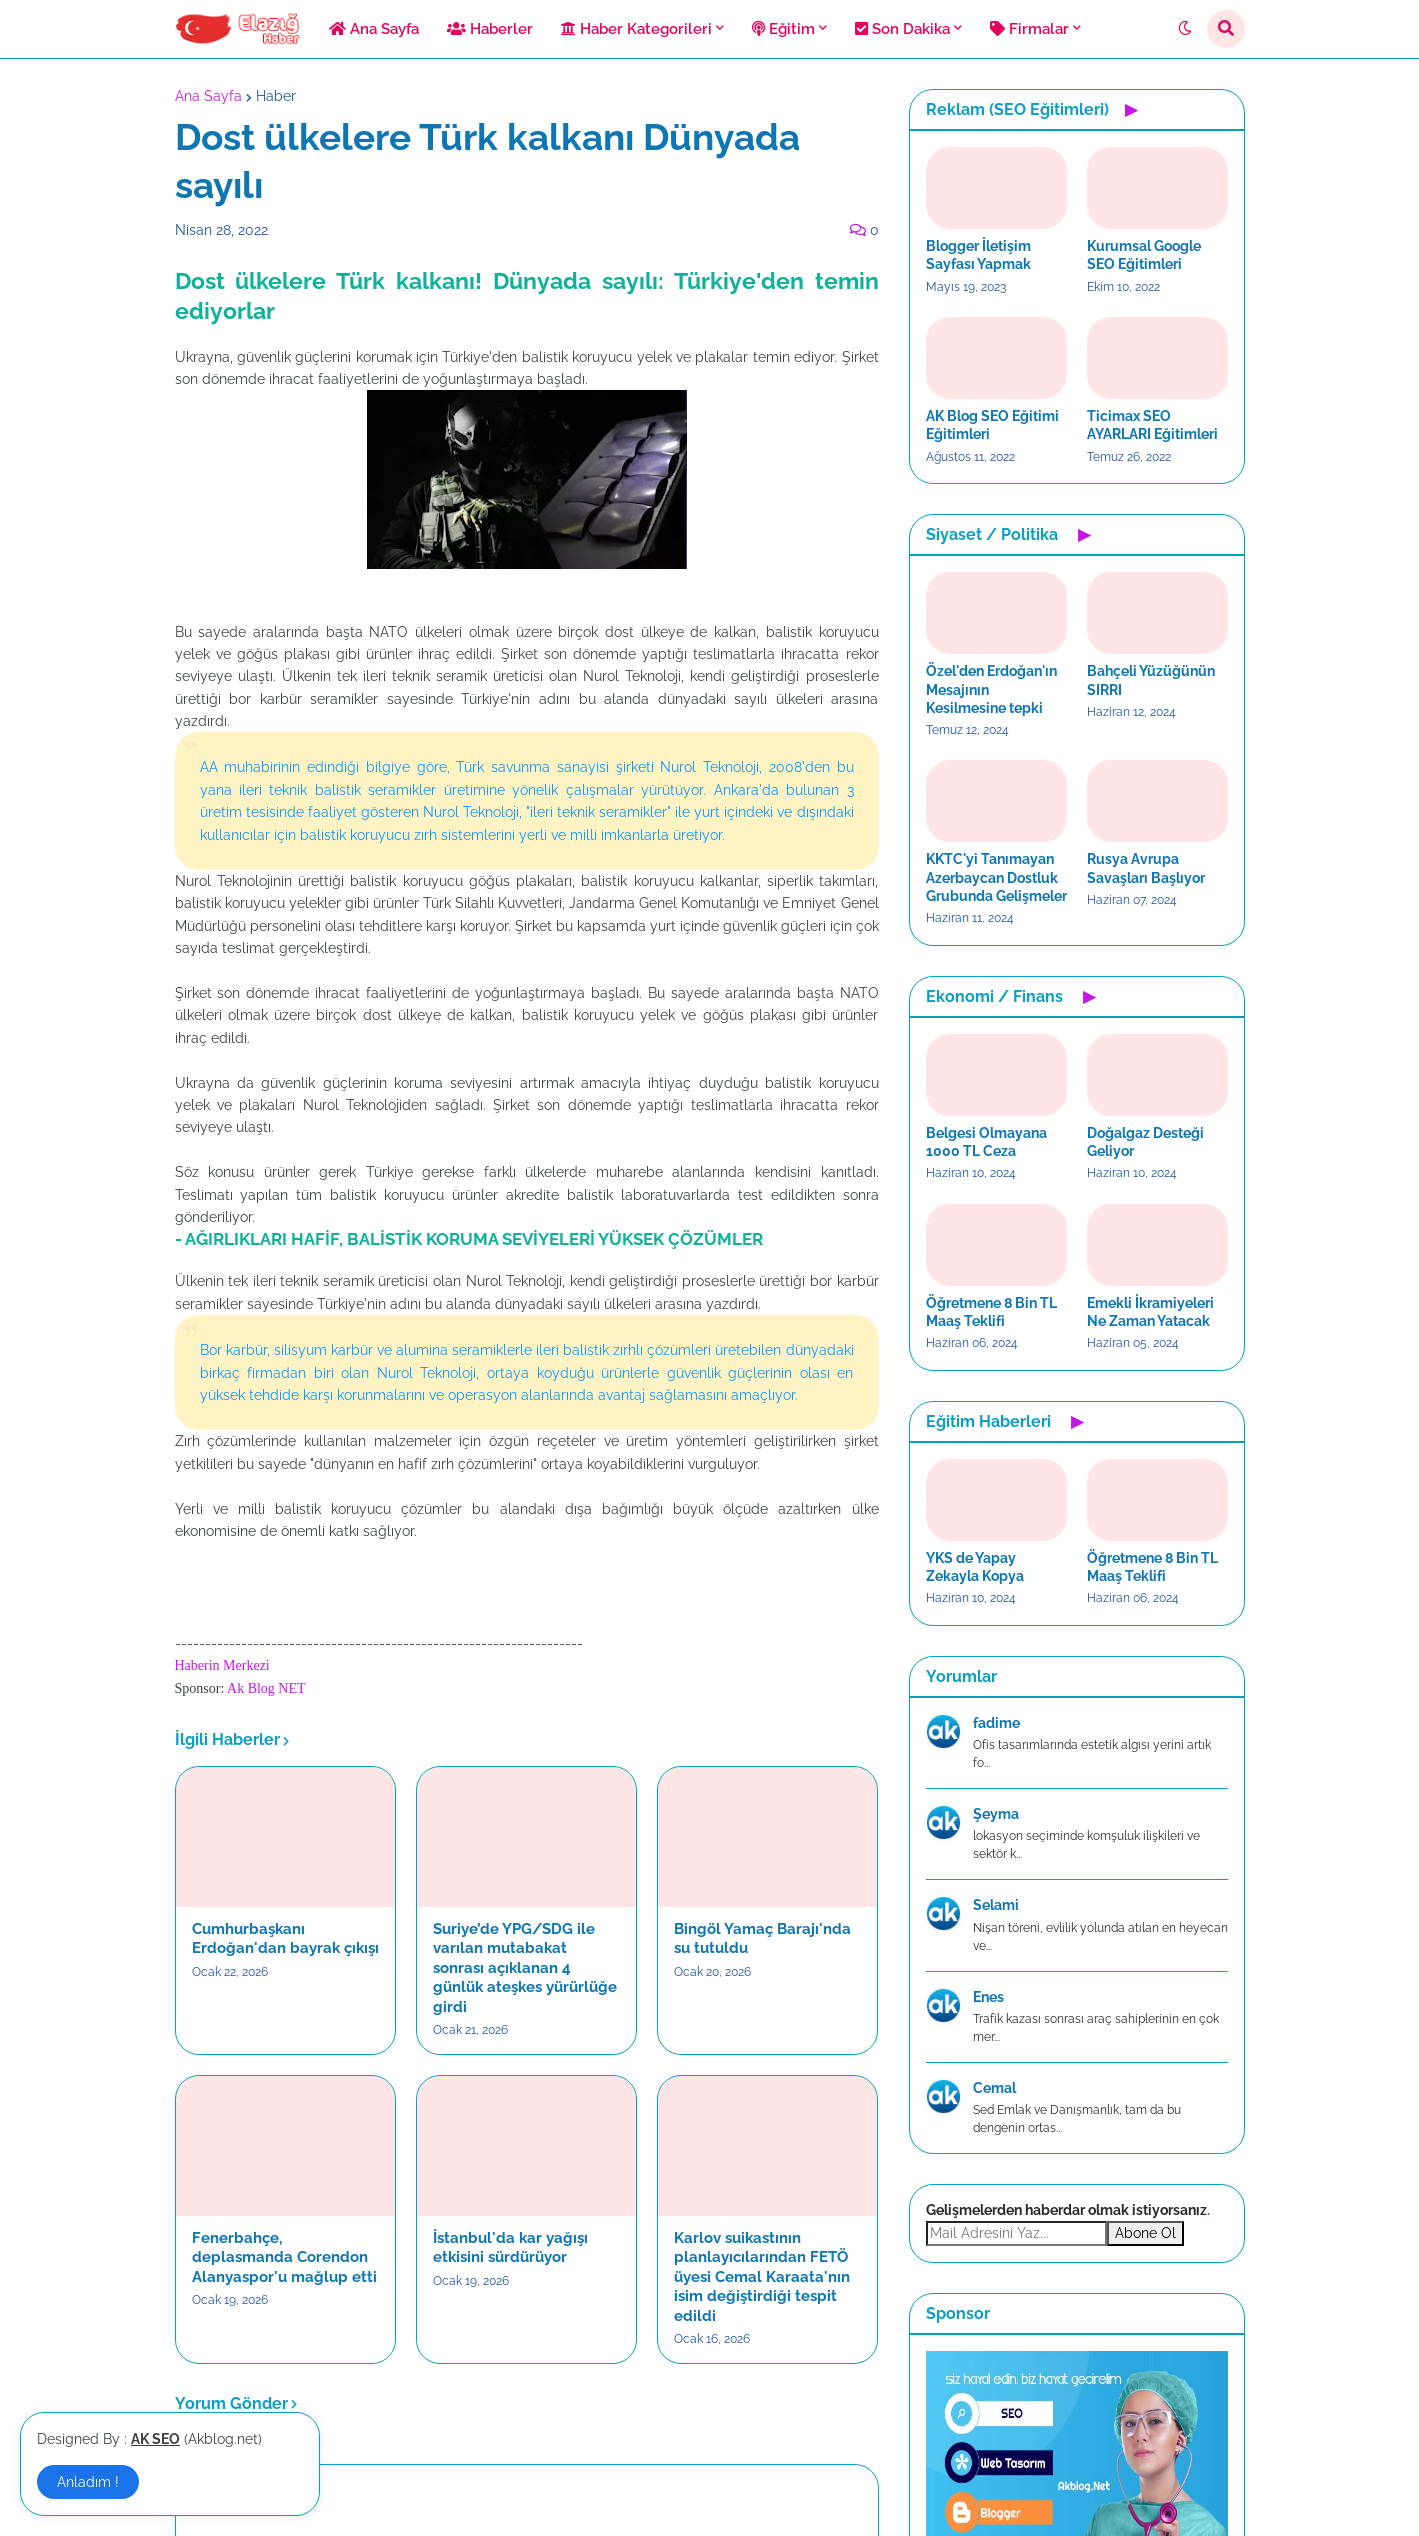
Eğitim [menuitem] (783, 29)
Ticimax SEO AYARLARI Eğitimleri (1152, 425)
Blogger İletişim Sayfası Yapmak (978, 255)
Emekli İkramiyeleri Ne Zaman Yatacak (1150, 1312)
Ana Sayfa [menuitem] (374, 29)
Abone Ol (1145, 2233)
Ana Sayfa (208, 96)
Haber (276, 96)
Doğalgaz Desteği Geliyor (1145, 1142)
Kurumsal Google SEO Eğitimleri (1144, 255)
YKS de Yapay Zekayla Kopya (975, 1567)
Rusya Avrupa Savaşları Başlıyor (1146, 868)
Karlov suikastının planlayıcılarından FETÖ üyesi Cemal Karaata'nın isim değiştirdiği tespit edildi (762, 2277)
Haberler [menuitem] (490, 29)
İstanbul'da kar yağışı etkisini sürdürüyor (510, 2248)
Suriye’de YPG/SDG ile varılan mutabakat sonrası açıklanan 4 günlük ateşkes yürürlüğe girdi (525, 1968)
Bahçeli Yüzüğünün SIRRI (1151, 680)
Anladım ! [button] (88, 2482)
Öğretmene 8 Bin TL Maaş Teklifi (991, 1312)
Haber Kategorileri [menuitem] (636, 29)
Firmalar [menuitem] (1029, 29)
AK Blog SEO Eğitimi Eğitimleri (992, 425)
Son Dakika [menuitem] (902, 29)
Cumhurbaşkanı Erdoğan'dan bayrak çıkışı (285, 1939)
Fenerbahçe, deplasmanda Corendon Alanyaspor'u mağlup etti (284, 2257)
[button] (1185, 29)
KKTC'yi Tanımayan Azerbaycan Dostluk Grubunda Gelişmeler (996, 877)
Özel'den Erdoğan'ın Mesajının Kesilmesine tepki (991, 689)
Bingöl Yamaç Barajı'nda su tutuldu (762, 1939)
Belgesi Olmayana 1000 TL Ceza (986, 1142)
